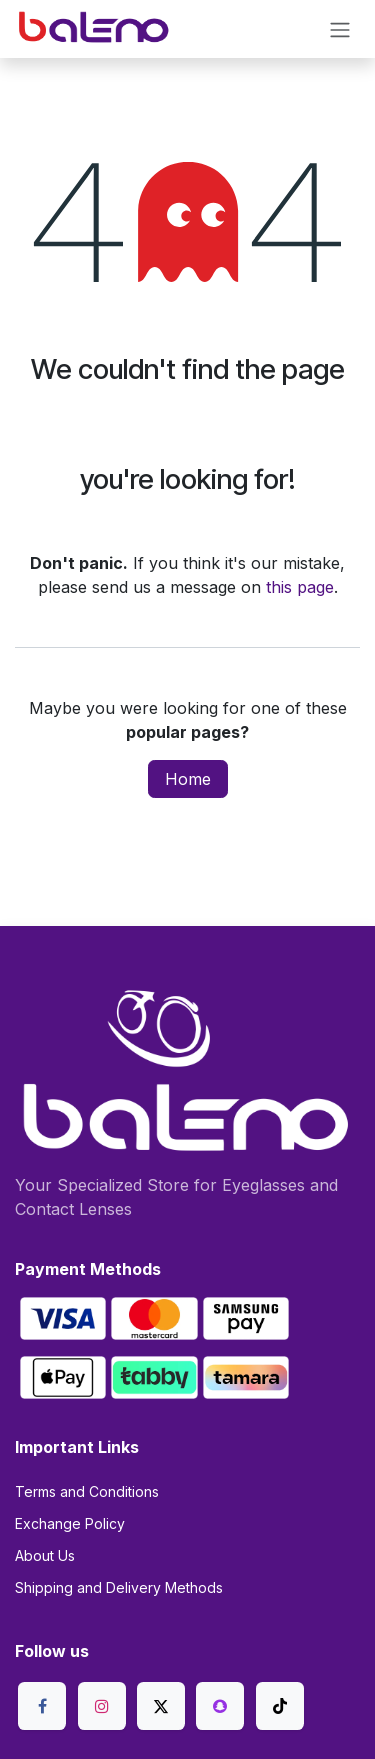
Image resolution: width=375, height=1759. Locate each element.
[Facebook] (42, 1706)
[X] (161, 1706)
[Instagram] (102, 1706)
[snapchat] (220, 1706)
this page (300, 587)
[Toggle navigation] (340, 29)
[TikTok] (280, 1706)
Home (188, 779)
